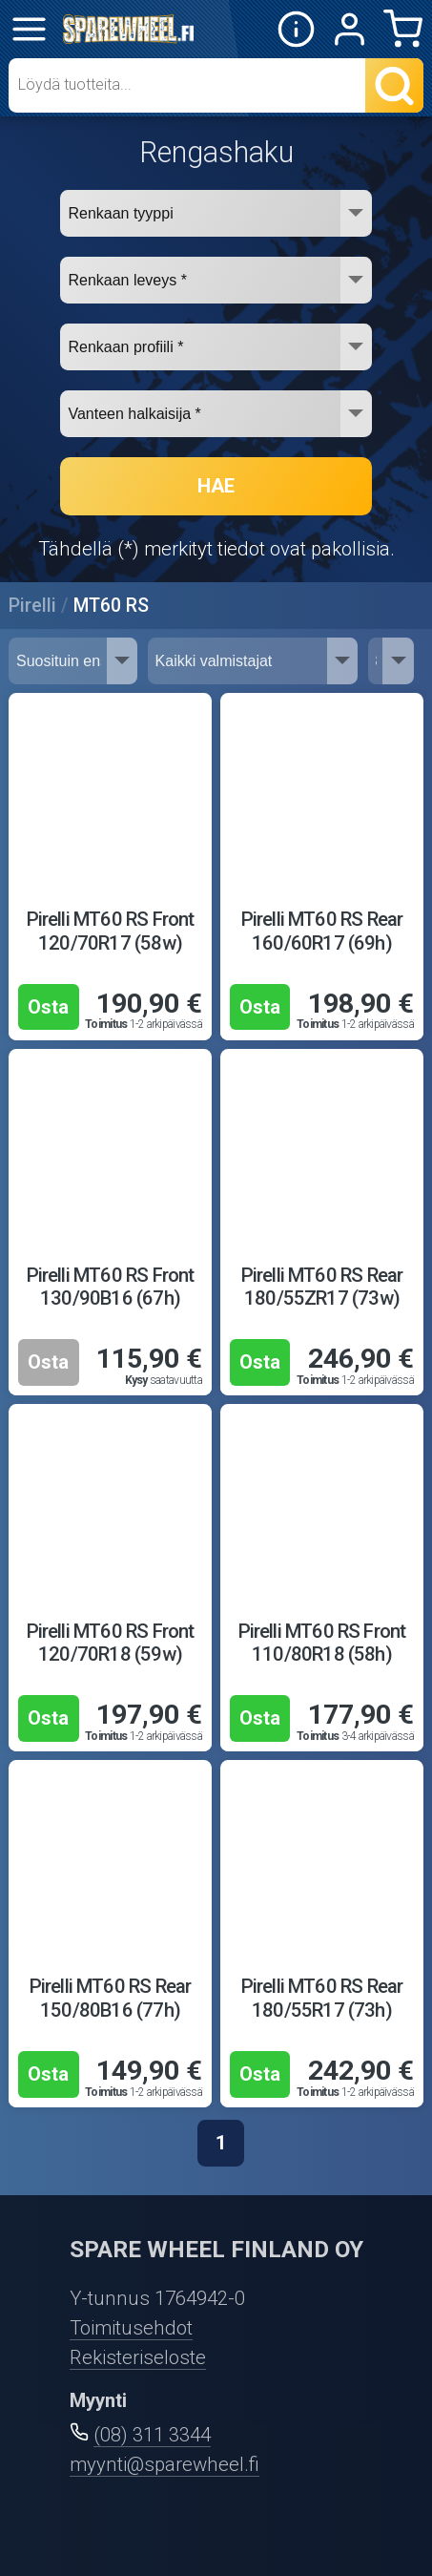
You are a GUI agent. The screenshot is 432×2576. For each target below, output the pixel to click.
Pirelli (32, 606)
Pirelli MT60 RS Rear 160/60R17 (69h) (322, 930)
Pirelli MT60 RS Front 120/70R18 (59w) (111, 1642)
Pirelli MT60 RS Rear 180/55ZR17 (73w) (322, 1286)
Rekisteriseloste (138, 2357)
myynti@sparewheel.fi (164, 2464)
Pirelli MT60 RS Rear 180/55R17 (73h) (322, 1998)
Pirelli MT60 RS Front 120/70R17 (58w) (111, 930)
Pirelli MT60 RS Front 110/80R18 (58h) (322, 1642)
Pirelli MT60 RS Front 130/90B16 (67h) (111, 1286)
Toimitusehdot (131, 2327)
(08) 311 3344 (152, 2434)
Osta (48, 1006)
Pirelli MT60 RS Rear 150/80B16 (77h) (111, 1998)
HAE (216, 485)
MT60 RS (111, 606)
